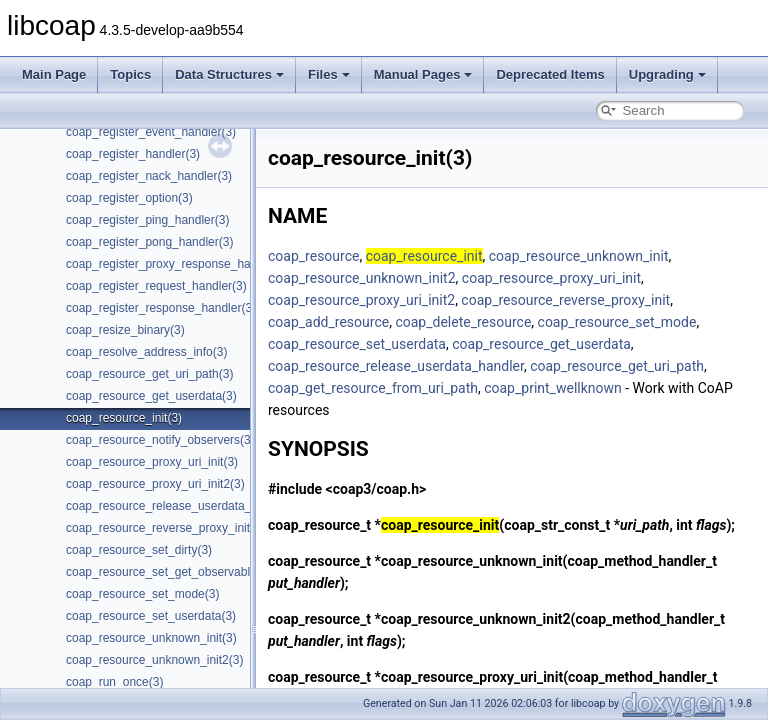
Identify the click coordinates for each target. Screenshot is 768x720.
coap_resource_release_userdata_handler (396, 366)
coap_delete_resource (463, 322)
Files (329, 74)
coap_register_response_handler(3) (161, 308)
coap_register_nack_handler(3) (149, 176)
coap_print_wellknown (553, 388)
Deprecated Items (550, 74)
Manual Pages (423, 74)
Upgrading (667, 74)
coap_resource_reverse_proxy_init (565, 300)
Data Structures (229, 74)
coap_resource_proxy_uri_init (551, 278)
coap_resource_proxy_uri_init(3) (152, 462)
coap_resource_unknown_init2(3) (154, 660)
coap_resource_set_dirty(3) (139, 550)
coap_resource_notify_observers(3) (160, 440)
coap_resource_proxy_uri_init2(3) (155, 484)
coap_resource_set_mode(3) (142, 594)
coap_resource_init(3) (124, 418)
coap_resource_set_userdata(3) (151, 616)
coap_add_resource (328, 322)
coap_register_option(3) (129, 198)
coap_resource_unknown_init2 (362, 278)
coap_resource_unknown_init (579, 256)
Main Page (54, 74)
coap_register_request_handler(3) (156, 286)
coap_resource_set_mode (617, 322)
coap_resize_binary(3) (125, 330)
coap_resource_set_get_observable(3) (168, 572)
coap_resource (313, 256)
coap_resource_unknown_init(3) (151, 638)
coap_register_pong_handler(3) (149, 242)
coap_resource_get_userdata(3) (151, 396)
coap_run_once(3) (114, 682)
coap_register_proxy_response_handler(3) (179, 264)
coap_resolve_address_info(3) (146, 352)
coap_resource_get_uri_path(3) (149, 374)
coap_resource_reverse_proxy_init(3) (165, 528)
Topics (130, 74)
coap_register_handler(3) (133, 154)
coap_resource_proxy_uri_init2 (361, 300)
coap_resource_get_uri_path (617, 366)
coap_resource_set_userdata (357, 344)
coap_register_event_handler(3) (151, 132)
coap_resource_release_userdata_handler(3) (186, 506)
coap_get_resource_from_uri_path (373, 388)
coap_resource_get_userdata (541, 344)
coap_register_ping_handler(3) (147, 220)
